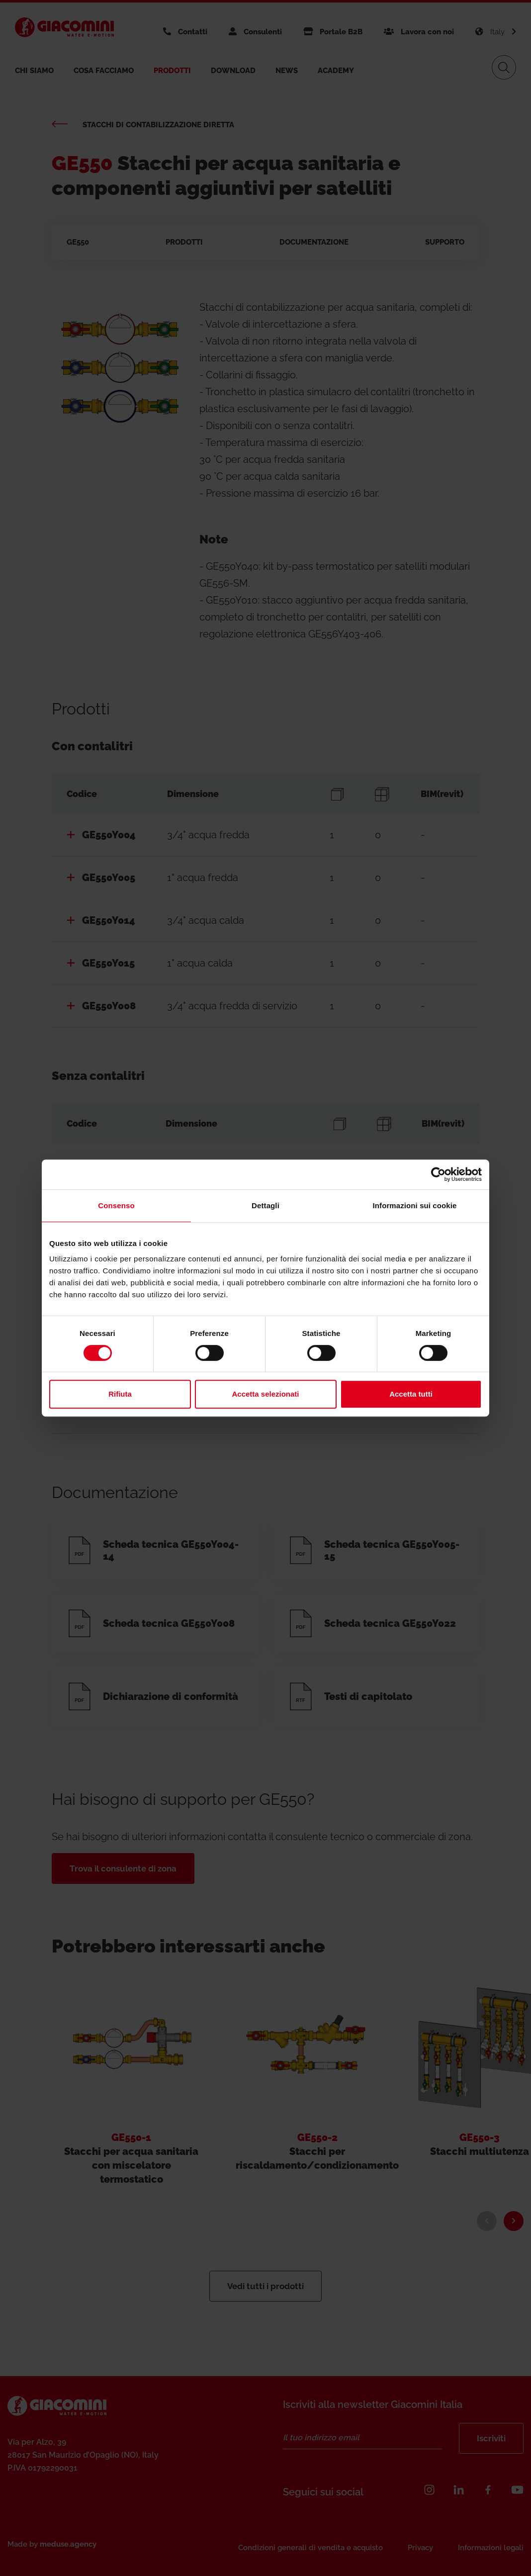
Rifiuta (120, 1394)
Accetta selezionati (265, 1394)
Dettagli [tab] (265, 1205)
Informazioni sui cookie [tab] (415, 1205)
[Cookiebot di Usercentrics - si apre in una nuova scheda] (438, 1174)
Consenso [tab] (116, 1205)
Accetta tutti (411, 1394)
